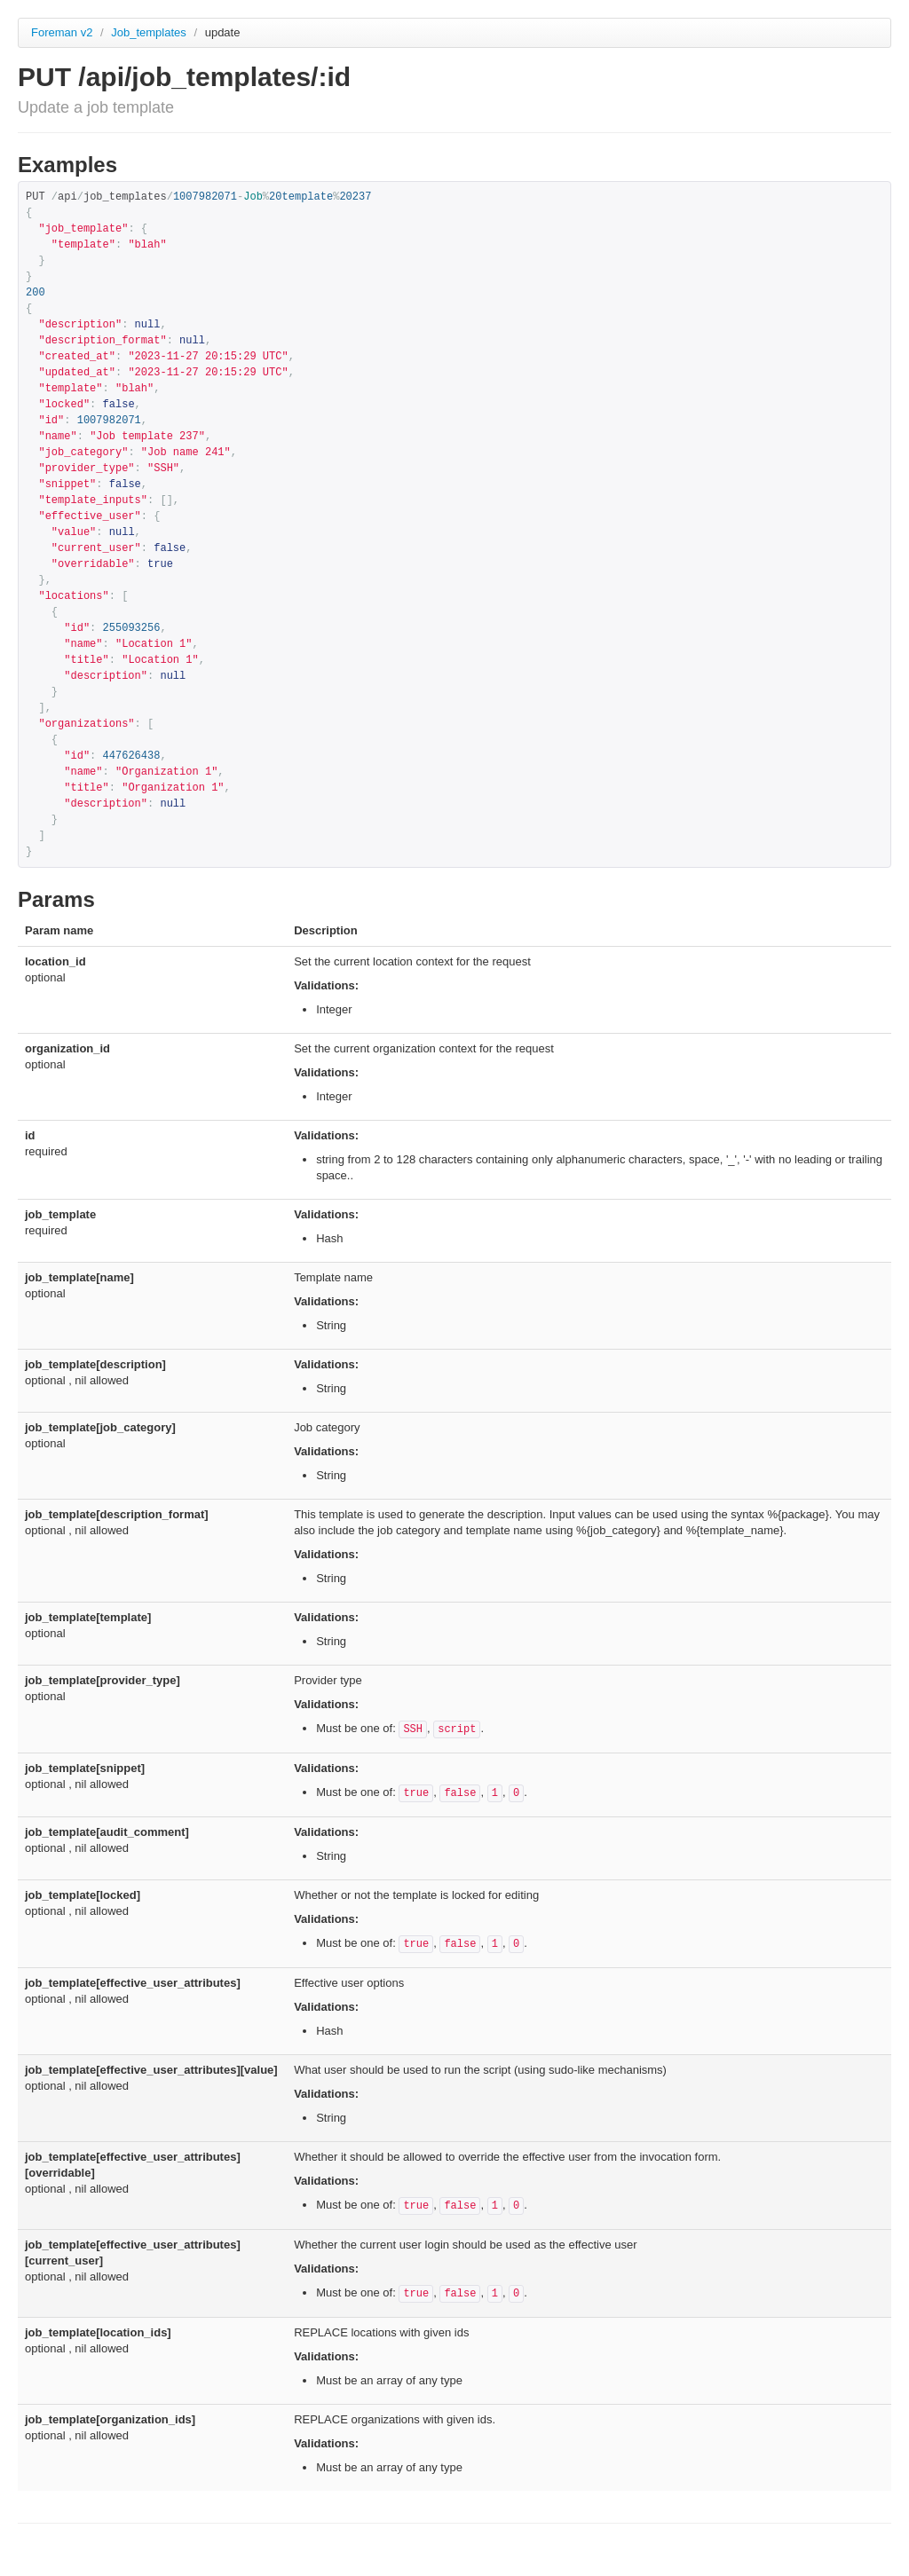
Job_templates (150, 32)
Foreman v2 (61, 32)
